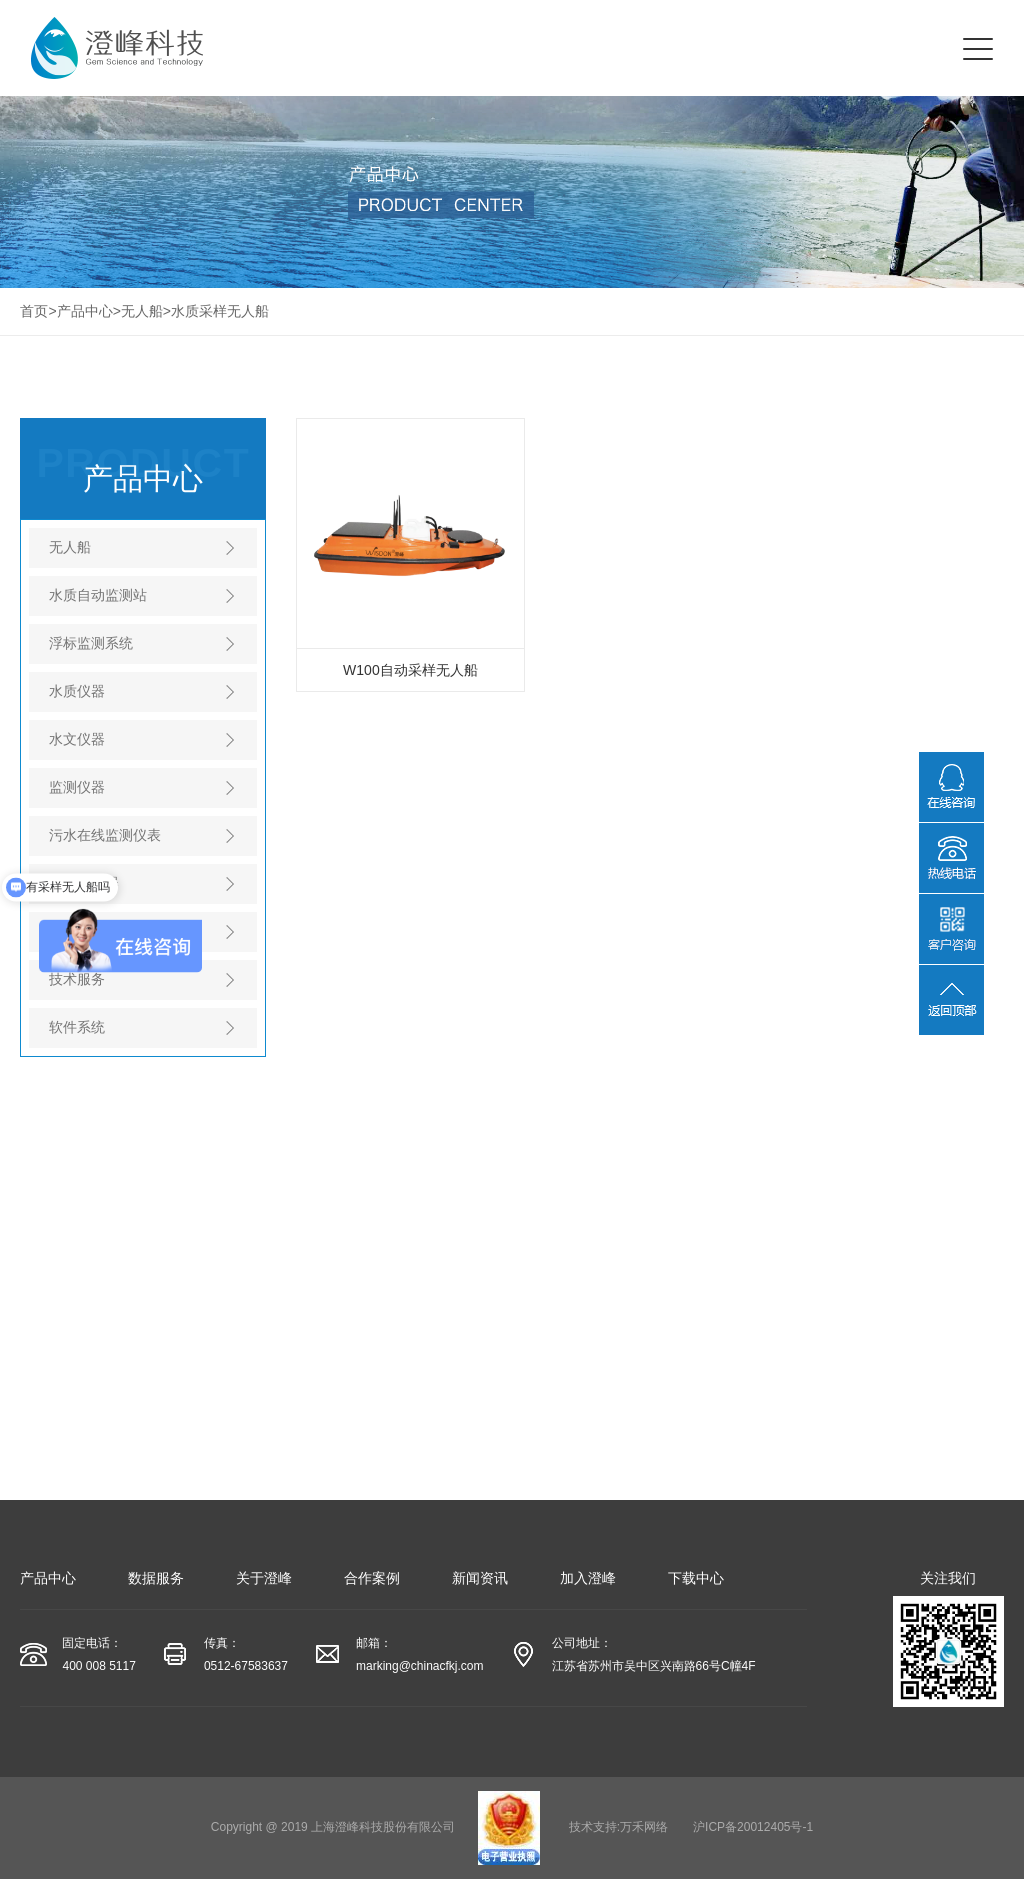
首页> (38, 311)
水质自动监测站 (98, 595)
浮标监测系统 (91, 643)
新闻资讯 (480, 1578)
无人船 (142, 311)
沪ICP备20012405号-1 (753, 1827)
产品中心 (85, 311)
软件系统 (77, 1027)
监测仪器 (77, 787)
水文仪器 (77, 739)
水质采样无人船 (220, 311)
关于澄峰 (264, 1578)
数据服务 (156, 1578)
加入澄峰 (588, 1578)
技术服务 (77, 979)
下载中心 (696, 1578)
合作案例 (372, 1578)
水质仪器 (77, 691)
